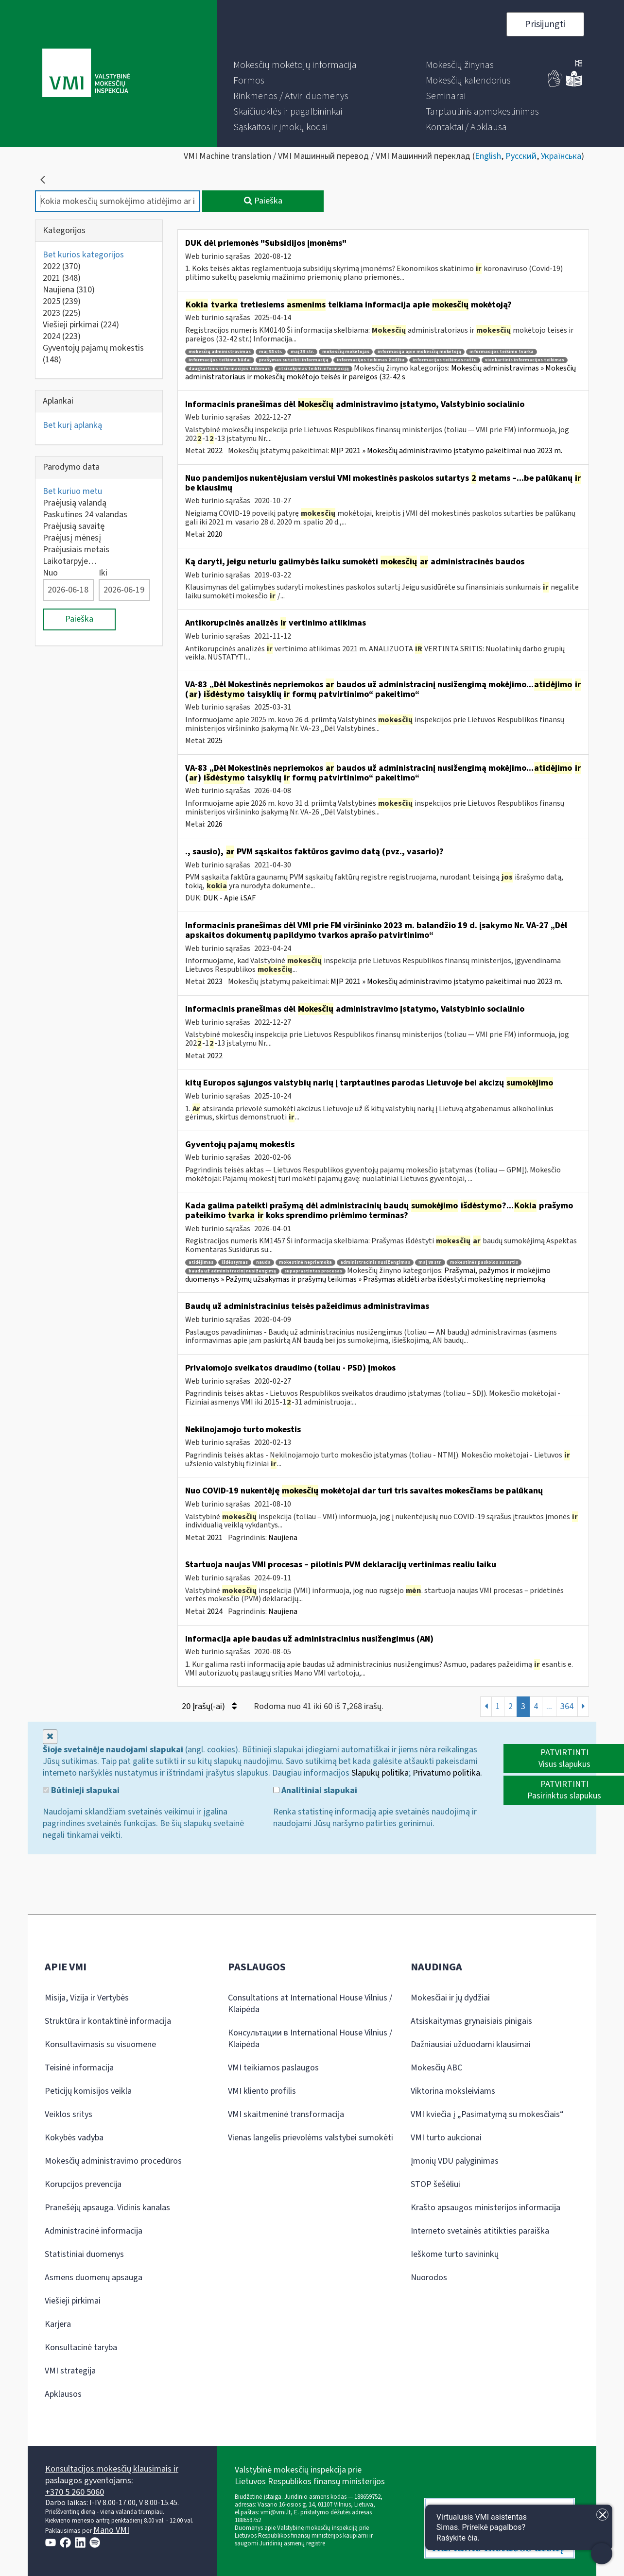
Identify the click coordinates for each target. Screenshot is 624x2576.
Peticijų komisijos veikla (88, 2091)
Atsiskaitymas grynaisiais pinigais (471, 2021)
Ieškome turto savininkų (455, 2254)
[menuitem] (295, 65)
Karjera (58, 2324)
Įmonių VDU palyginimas (455, 2161)
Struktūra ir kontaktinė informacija (108, 2021)
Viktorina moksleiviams (453, 2091)
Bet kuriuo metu (72, 491)
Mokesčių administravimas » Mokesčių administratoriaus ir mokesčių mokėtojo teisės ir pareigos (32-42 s (380, 372)
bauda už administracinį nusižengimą (232, 1271)
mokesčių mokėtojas (345, 352)
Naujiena (69, 290)
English (488, 156)
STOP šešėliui (435, 2184)
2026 (215, 824)
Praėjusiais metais (76, 549)
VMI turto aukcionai (446, 2138)
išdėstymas (235, 1262)
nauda (263, 1262)
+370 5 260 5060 (74, 2492)
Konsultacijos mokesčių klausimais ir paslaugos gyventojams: (111, 2475)
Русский (521, 156)
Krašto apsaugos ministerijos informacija (485, 2208)
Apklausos (63, 2394)
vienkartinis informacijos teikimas (524, 360)
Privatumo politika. (447, 1773)
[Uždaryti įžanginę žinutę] (602, 2514)
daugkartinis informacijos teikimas (229, 369)
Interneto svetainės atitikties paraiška (480, 2231)
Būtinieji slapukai (81, 1790)
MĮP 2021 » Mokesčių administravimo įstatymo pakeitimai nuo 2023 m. (446, 450)
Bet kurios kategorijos (83, 255)
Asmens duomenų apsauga (93, 2277)
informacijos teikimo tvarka (501, 352)
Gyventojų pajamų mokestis (93, 354)
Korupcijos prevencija (83, 2184)
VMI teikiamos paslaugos (273, 2068)
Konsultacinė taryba (81, 2347)
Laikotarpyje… (70, 561)
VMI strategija (70, 2371)
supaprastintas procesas (313, 1271)
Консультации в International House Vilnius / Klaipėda (310, 2039)
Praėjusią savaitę (73, 526)
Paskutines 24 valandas (85, 514)
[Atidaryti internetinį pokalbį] (518, 2527)
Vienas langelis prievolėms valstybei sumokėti (310, 2138)
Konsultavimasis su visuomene (100, 2044)
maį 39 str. (302, 352)
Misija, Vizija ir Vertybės (87, 1998)
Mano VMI (111, 2530)
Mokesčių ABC (436, 2068)
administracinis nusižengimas (375, 1262)
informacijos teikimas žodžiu (370, 360)
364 (566, 1706)
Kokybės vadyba (74, 2138)
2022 (62, 266)
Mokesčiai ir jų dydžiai (450, 1998)
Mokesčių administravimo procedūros (113, 2161)
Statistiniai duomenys (84, 2254)
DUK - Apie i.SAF (229, 898)
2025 (62, 301)
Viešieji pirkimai (81, 325)
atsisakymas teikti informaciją (313, 369)
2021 (62, 278)
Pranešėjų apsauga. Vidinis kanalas (107, 2208)
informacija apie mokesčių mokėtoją (419, 352)
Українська (561, 156)
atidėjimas (201, 1262)
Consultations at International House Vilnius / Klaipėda (310, 2004)
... (549, 1706)
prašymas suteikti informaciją (294, 360)
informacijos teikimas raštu (445, 360)
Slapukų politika (380, 1773)
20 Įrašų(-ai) (209, 1706)
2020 (215, 534)
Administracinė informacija (93, 2231)
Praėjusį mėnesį (72, 538)
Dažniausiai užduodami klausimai (471, 2044)
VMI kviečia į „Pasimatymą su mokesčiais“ (487, 2114)
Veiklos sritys (68, 2114)
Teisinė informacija (79, 2068)
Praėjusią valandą (74, 503)
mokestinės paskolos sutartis (484, 1262)
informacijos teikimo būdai (220, 360)
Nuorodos (429, 2277)
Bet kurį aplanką (72, 425)
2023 (62, 313)
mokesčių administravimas (220, 352)
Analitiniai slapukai (315, 1790)
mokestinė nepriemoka (305, 1262)
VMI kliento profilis (262, 2091)
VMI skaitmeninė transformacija (286, 2114)
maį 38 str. (270, 352)
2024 (62, 336)
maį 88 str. (430, 1262)
